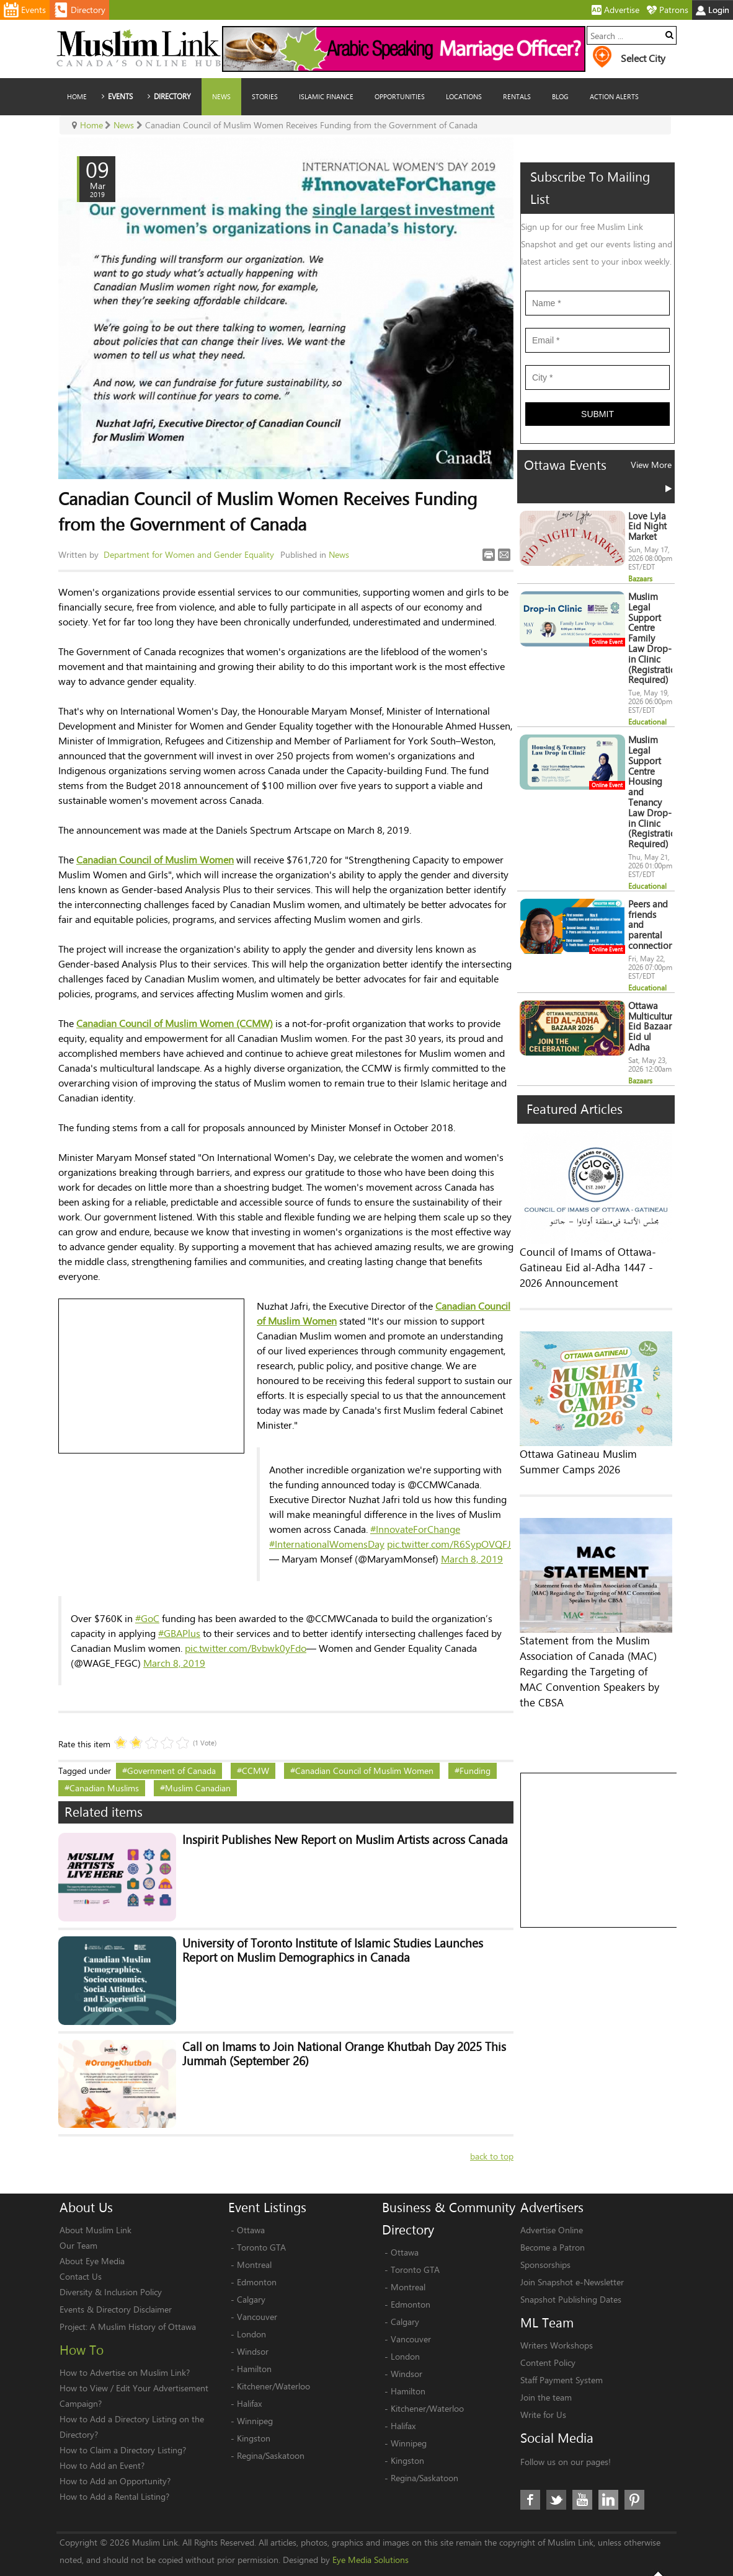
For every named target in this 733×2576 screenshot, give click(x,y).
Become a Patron (552, 2220)
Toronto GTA (261, 2220)
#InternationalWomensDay (326, 1544)
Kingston (253, 2411)
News (339, 554)
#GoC (147, 1618)
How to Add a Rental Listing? (114, 2469)
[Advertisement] (152, 1376)
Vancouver (257, 2289)
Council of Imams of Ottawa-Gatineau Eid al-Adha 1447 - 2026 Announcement (588, 1297)
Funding (475, 1770)
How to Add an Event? (102, 2438)
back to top (491, 2130)
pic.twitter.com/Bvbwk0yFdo (245, 1648)
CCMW (255, 1770)
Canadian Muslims (104, 1787)
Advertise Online (551, 2203)
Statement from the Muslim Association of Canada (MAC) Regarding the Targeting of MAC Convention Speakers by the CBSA (589, 1701)
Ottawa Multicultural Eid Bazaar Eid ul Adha (654, 1055)
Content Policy (547, 2335)
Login (712, 9)
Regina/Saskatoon (270, 2428)
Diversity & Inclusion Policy (111, 2265)
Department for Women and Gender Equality (189, 554)
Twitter (556, 2474)
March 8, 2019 (472, 1558)
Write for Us (543, 2387)
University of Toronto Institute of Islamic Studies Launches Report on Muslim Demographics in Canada (339, 1942)
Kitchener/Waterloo (273, 2359)
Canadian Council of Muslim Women (155, 859)
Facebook (530, 2474)
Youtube (582, 2474)
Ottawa (251, 2203)
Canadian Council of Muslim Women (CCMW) (174, 1023)
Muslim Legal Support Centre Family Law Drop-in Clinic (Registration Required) (654, 667)
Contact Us (81, 2249)
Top (657, 2559)
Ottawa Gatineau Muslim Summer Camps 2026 (578, 1491)
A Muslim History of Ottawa (143, 2299)
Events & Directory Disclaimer (116, 2282)
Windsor (253, 2324)
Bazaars (640, 607)
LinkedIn (608, 2474)
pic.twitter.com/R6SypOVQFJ (449, 1544)
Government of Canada (171, 1770)
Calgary (251, 2272)
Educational (647, 750)
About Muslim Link (95, 2203)
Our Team (78, 2218)
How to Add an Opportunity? (115, 2454)
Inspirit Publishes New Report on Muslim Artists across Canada (332, 1841)
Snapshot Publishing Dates (570, 2272)
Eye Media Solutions (370, 2533)
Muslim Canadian (198, 1787)
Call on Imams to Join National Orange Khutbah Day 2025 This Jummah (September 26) (332, 2036)
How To (82, 2323)
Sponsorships (545, 2237)
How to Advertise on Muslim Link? (125, 2345)
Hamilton (254, 2342)
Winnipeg (255, 2394)
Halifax (249, 2376)
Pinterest (634, 2474)
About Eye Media (92, 2234)
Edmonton (257, 2255)
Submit (597, 451)
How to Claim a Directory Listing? (123, 2423)
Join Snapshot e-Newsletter (572, 2255)
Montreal (254, 2237)
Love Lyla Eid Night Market (647, 554)
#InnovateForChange (415, 1529)
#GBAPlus (179, 1633)
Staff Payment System (561, 2353)
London (251, 2307)
